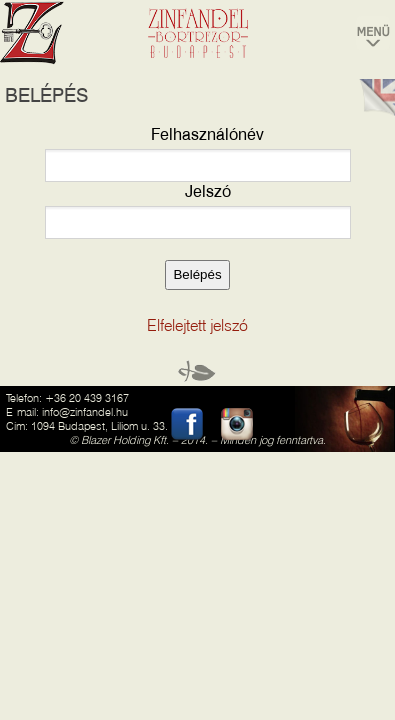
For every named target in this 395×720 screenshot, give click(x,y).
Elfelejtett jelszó (197, 325)
